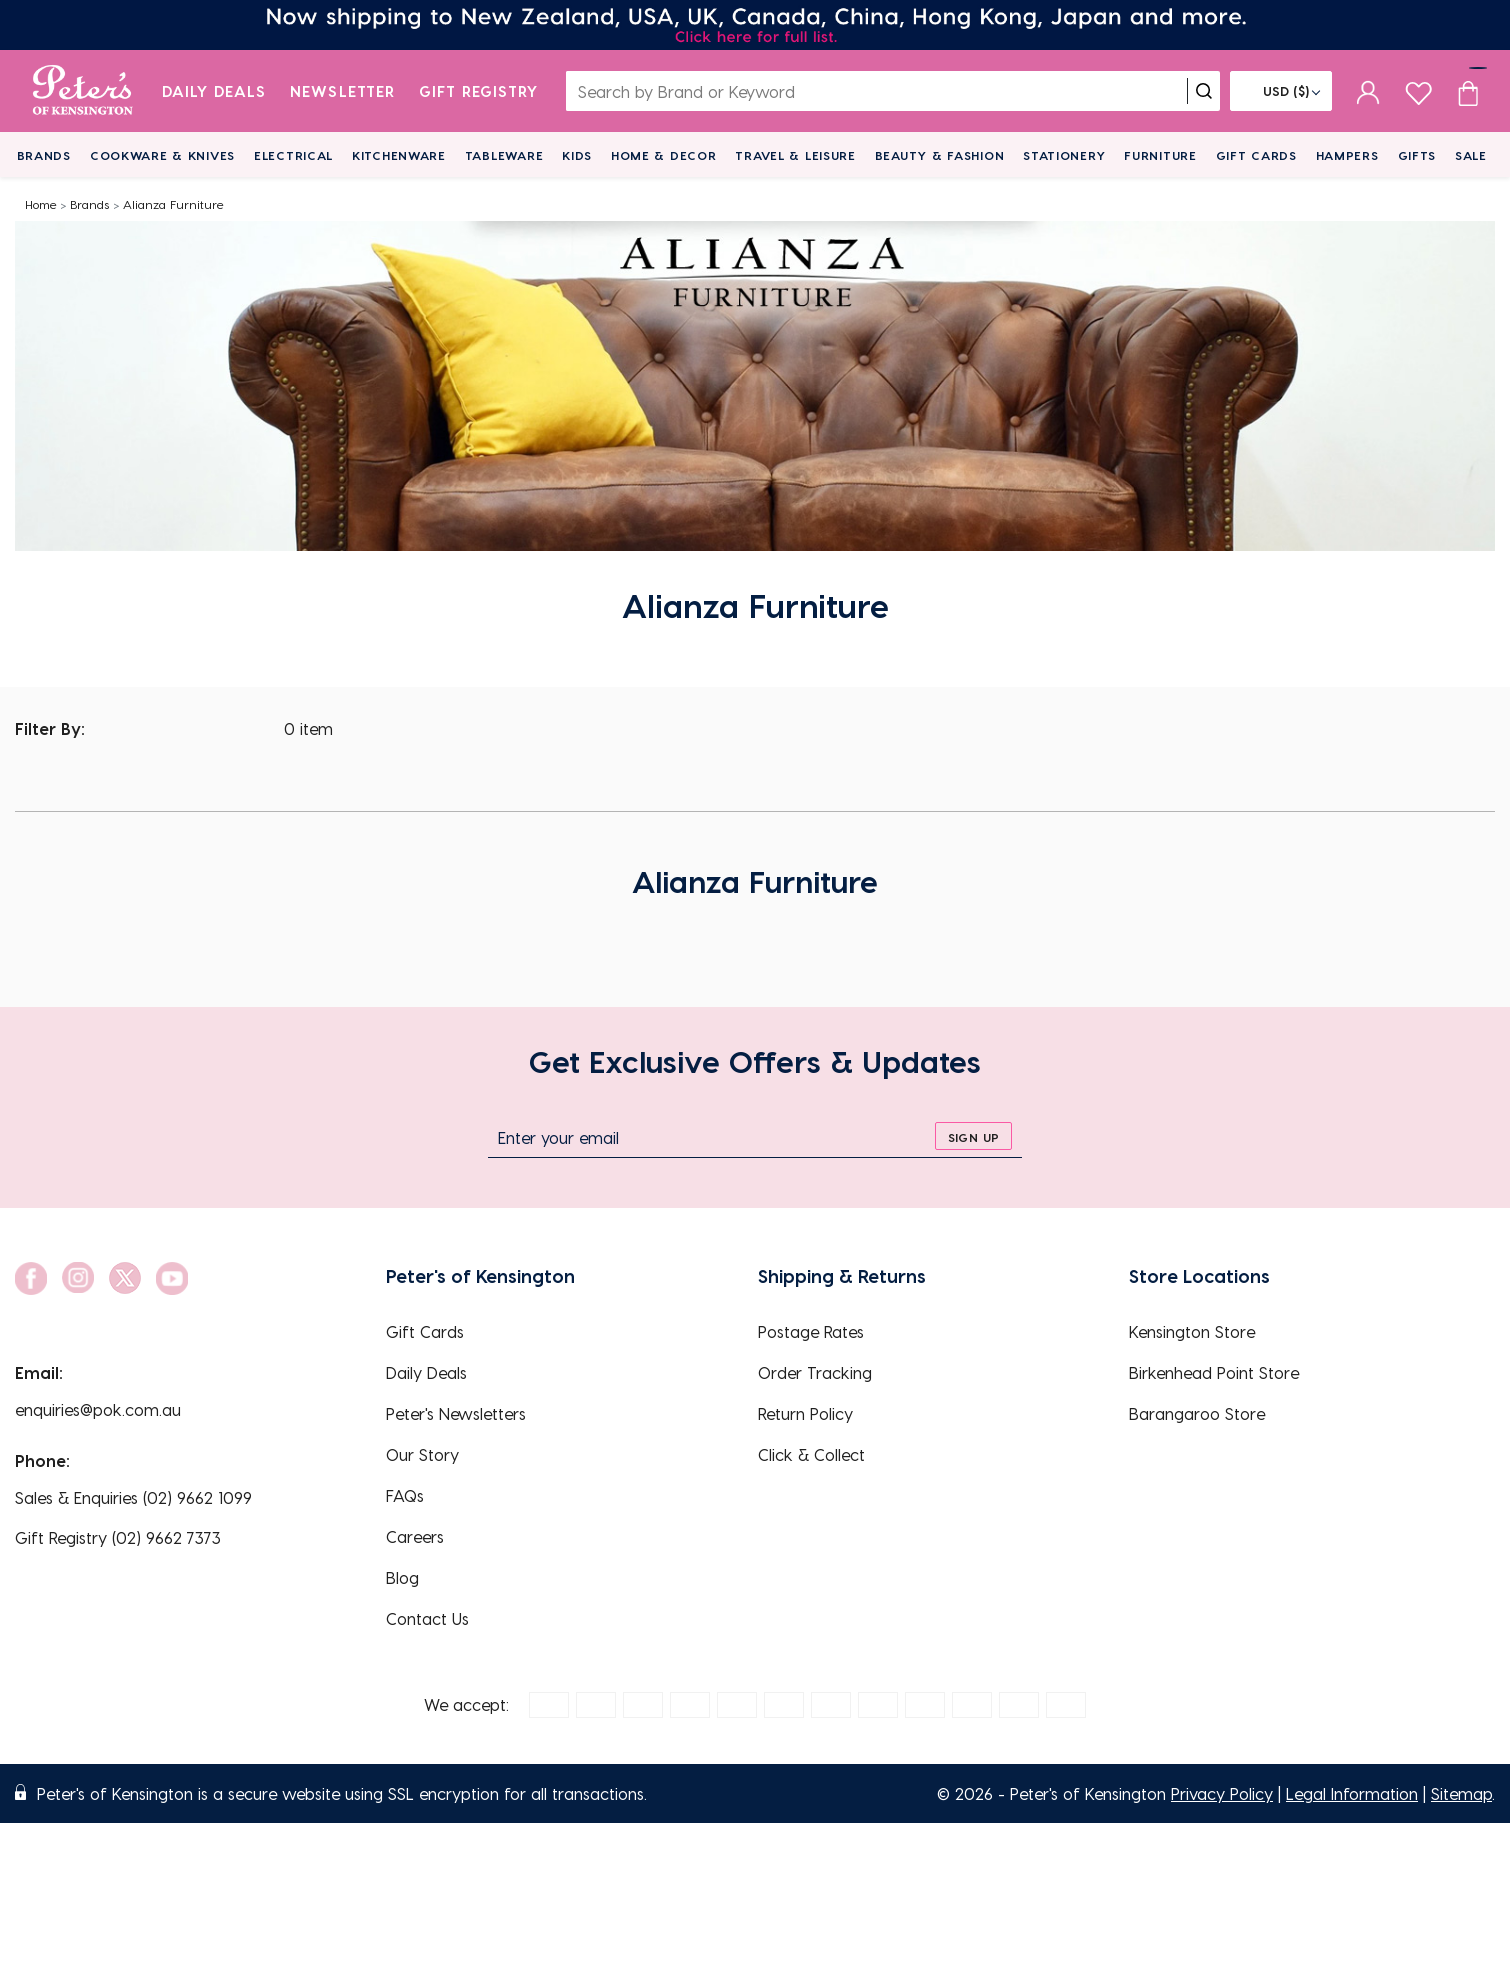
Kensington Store (1192, 1331)
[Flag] (1281, 91)
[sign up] (973, 1136)
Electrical (293, 155)
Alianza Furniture (173, 204)
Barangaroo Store (1197, 1413)
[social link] (31, 1278)
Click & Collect (811, 1454)
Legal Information (1352, 1793)
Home (41, 204)
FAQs (405, 1495)
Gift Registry (479, 91)
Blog (402, 1577)
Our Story (422, 1454)
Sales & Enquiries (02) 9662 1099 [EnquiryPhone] (133, 1497)
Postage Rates (811, 1331)
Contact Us (427, 1618)
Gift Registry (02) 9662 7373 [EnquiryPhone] (118, 1537)
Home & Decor (664, 155)
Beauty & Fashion (940, 155)
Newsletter (342, 91)
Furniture (1160, 155)
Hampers (1347, 155)
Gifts (1417, 155)
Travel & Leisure (795, 155)
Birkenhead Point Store (1214, 1372)
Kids (577, 155)
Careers (415, 1536)
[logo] (82, 91)
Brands (44, 155)
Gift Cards (1256, 155)
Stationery (1064, 155)
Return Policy (805, 1413)
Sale (1471, 155)
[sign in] (1368, 91)
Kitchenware (399, 155)
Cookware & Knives (162, 155)
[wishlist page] (1418, 90)
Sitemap (1461, 1793)
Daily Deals (214, 91)
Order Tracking (815, 1372)
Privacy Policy (1222, 1793)
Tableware (504, 155)
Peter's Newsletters (456, 1413)
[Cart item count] (1468, 91)
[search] (1204, 91)
